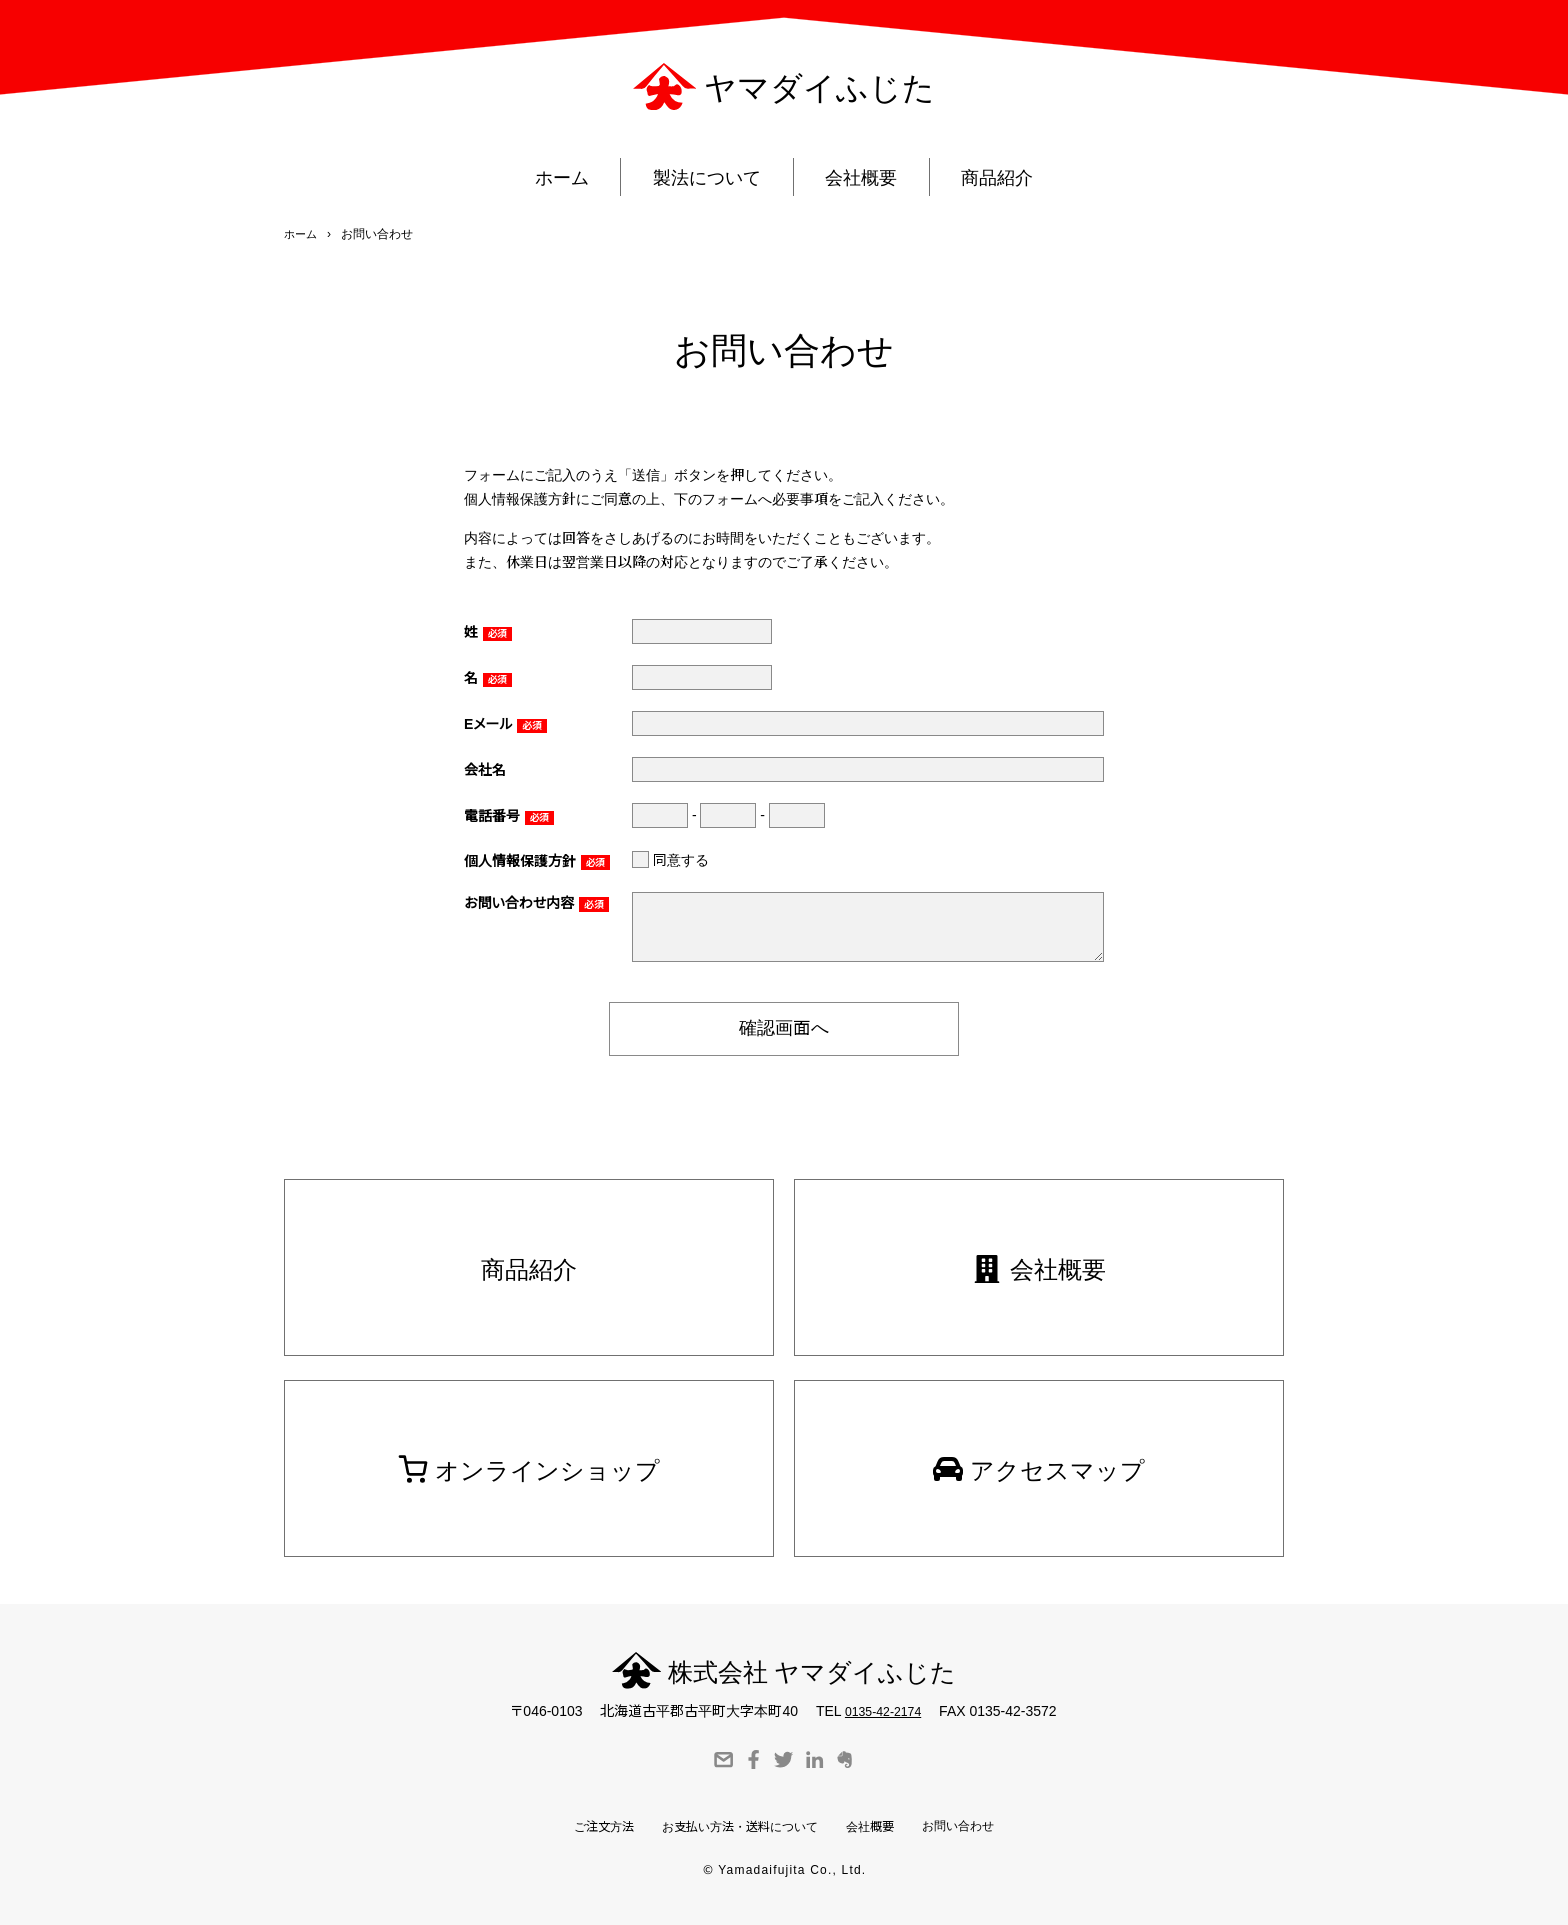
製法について (703, 185)
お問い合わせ (980, 1823)
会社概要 (866, 185)
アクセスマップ (1039, 1463)
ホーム (549, 185)
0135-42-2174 (882, 1709)
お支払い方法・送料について (735, 1826)
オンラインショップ (529, 1463)
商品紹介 (1011, 185)
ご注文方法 (581, 1826)
